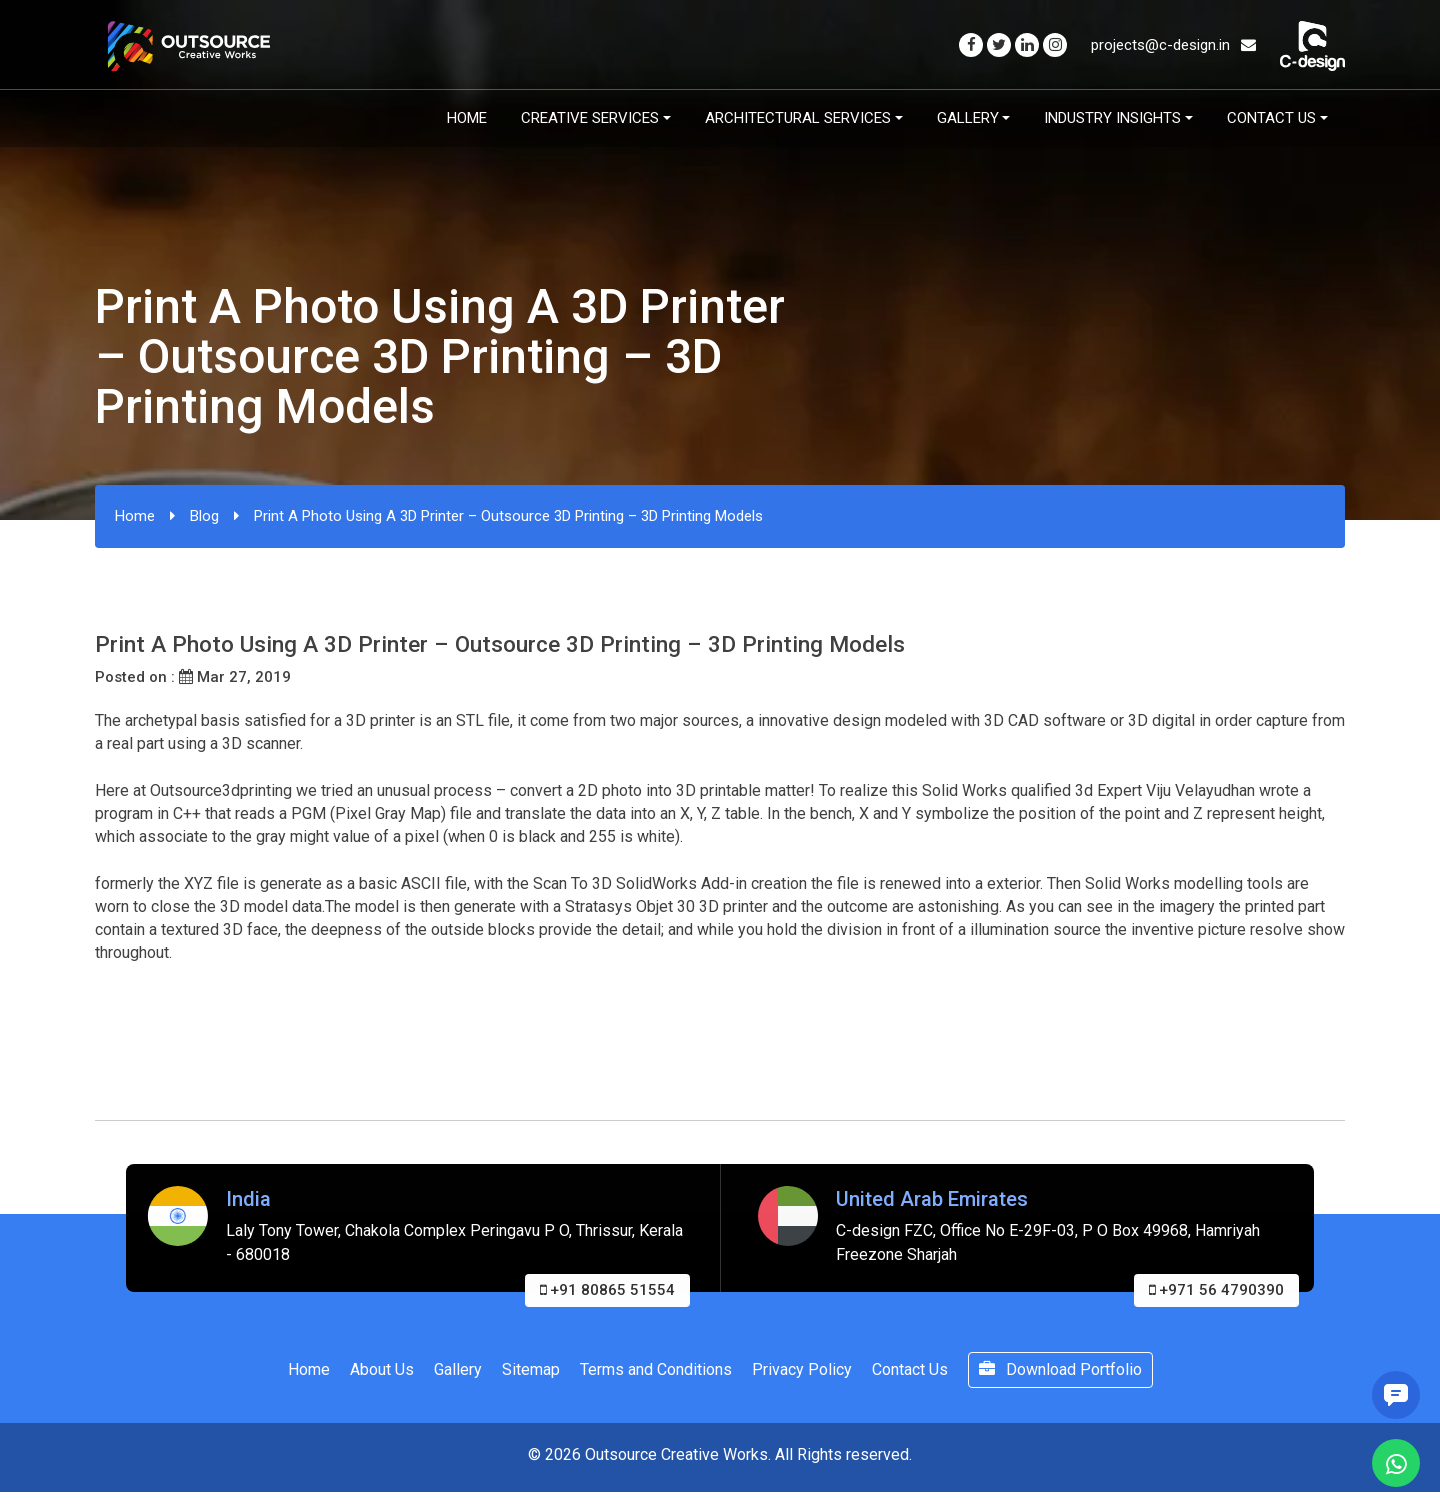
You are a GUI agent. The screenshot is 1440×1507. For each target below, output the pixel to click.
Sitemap (531, 1369)
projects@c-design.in (1173, 45)
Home (467, 118)
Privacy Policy (802, 1369)
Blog (204, 516)
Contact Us (1271, 118)
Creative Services (590, 118)
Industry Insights (1112, 118)
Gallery (968, 118)
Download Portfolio (1060, 1369)
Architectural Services (798, 118)
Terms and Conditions (656, 1369)
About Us (382, 1369)
